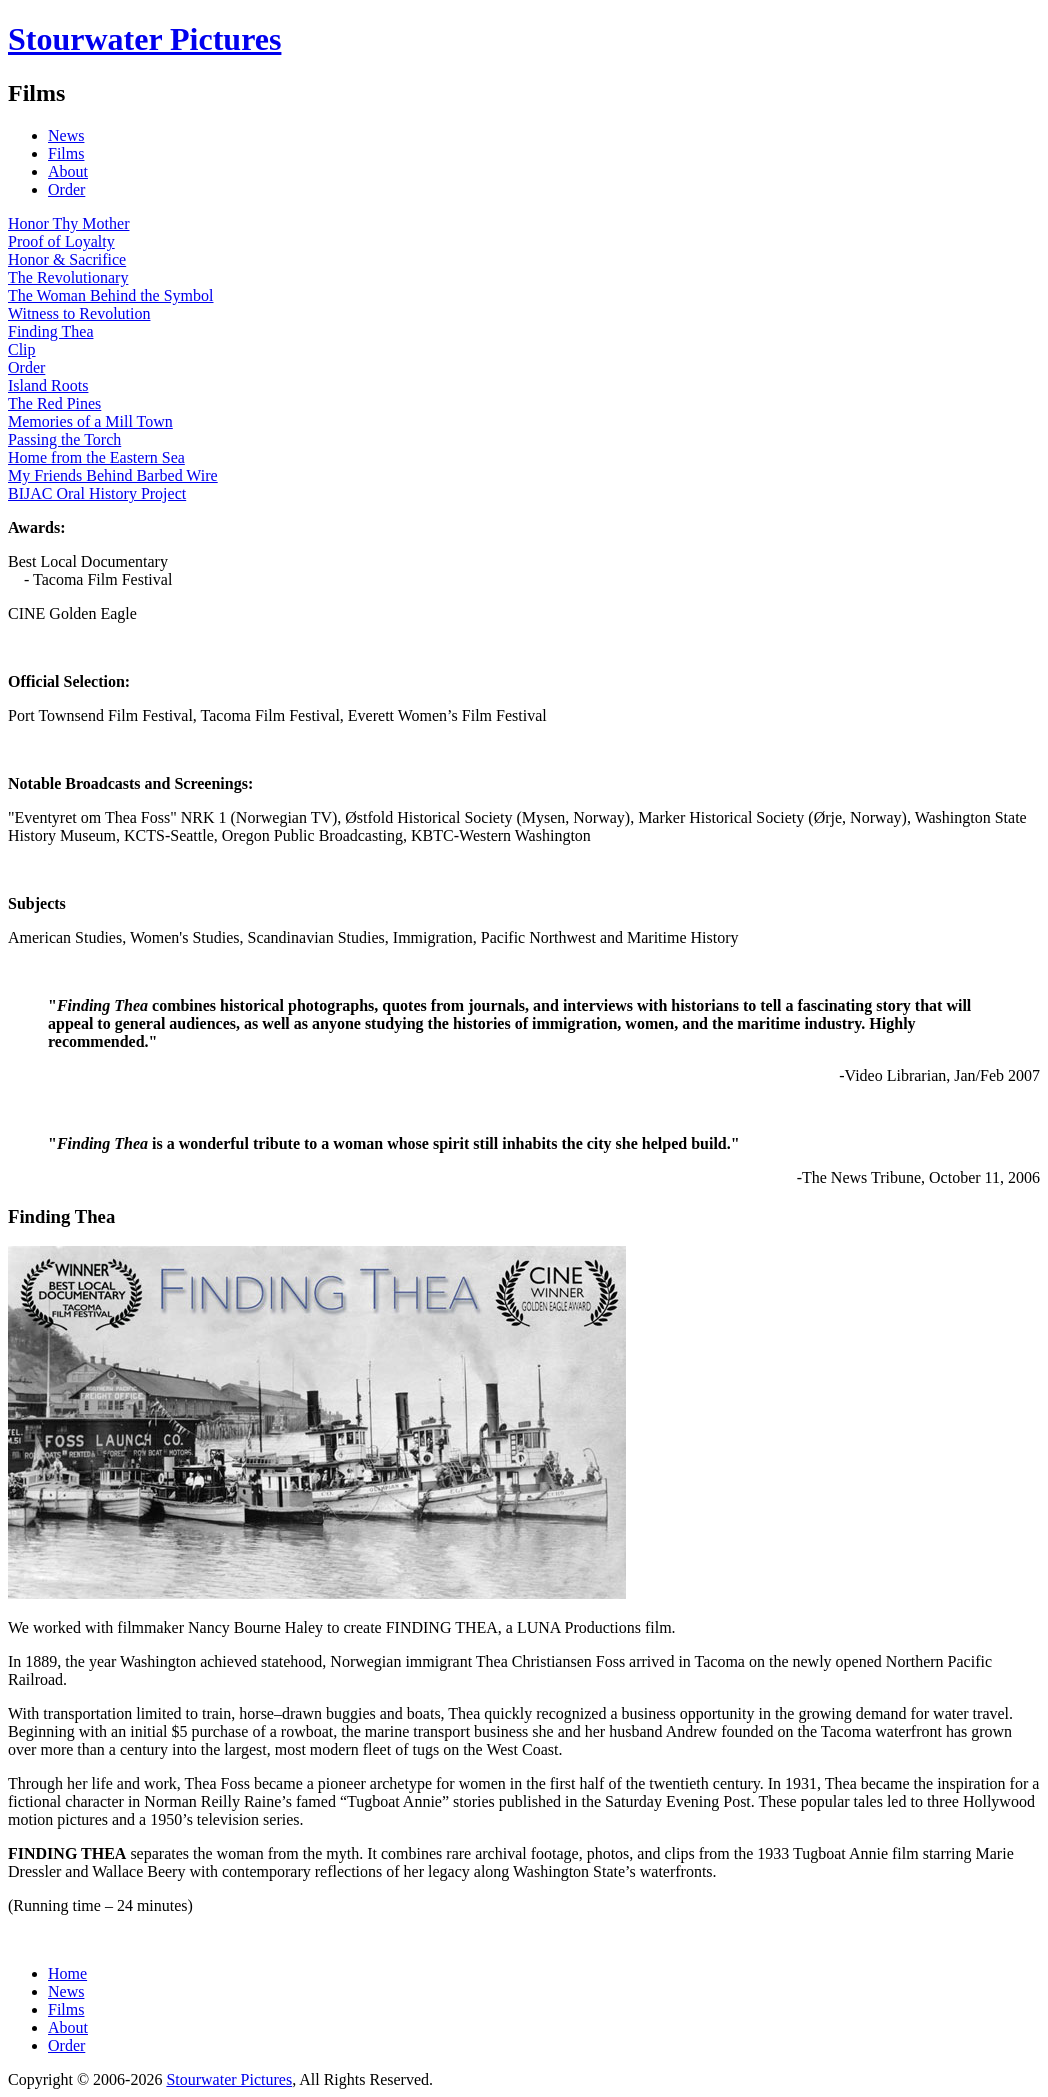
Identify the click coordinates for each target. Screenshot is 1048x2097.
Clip (22, 349)
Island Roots (48, 385)
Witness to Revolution (79, 313)
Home (67, 1973)
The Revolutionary (68, 277)
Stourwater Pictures (144, 39)
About (68, 171)
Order (66, 189)
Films (66, 153)
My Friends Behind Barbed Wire (113, 475)
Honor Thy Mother (68, 223)
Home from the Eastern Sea (96, 457)
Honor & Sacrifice (67, 259)
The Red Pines (54, 403)
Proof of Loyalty (61, 241)
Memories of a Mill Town (90, 421)
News (66, 135)
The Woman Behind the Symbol (111, 295)
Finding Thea (50, 331)
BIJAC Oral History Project (97, 493)
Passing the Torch (64, 439)
